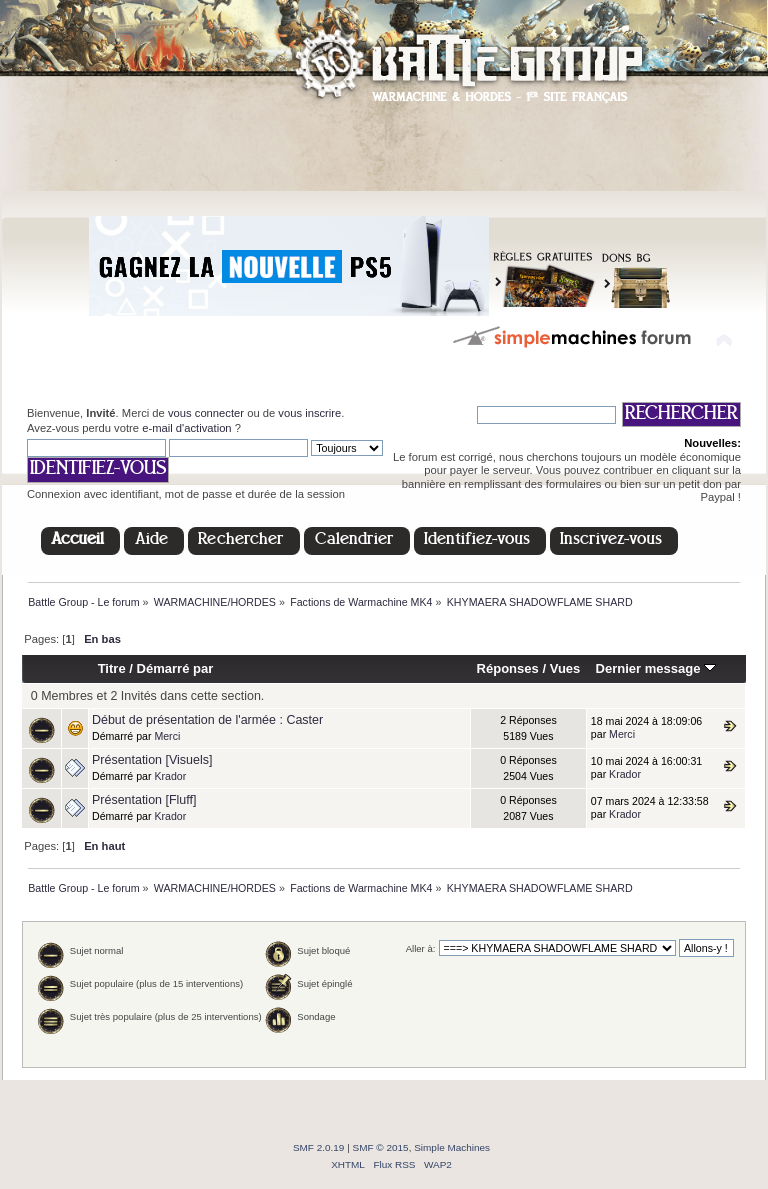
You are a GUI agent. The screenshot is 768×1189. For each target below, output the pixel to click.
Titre (112, 668)
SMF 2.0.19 (319, 1147)
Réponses (508, 668)
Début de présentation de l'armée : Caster (207, 720)
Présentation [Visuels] (152, 760)
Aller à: (421, 948)
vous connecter (206, 413)
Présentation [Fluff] (144, 800)
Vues (565, 668)
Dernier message (655, 668)
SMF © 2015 (381, 1147)
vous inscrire (309, 413)
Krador (170, 776)
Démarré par (175, 668)
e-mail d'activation (186, 428)
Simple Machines (452, 1147)
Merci (167, 736)
